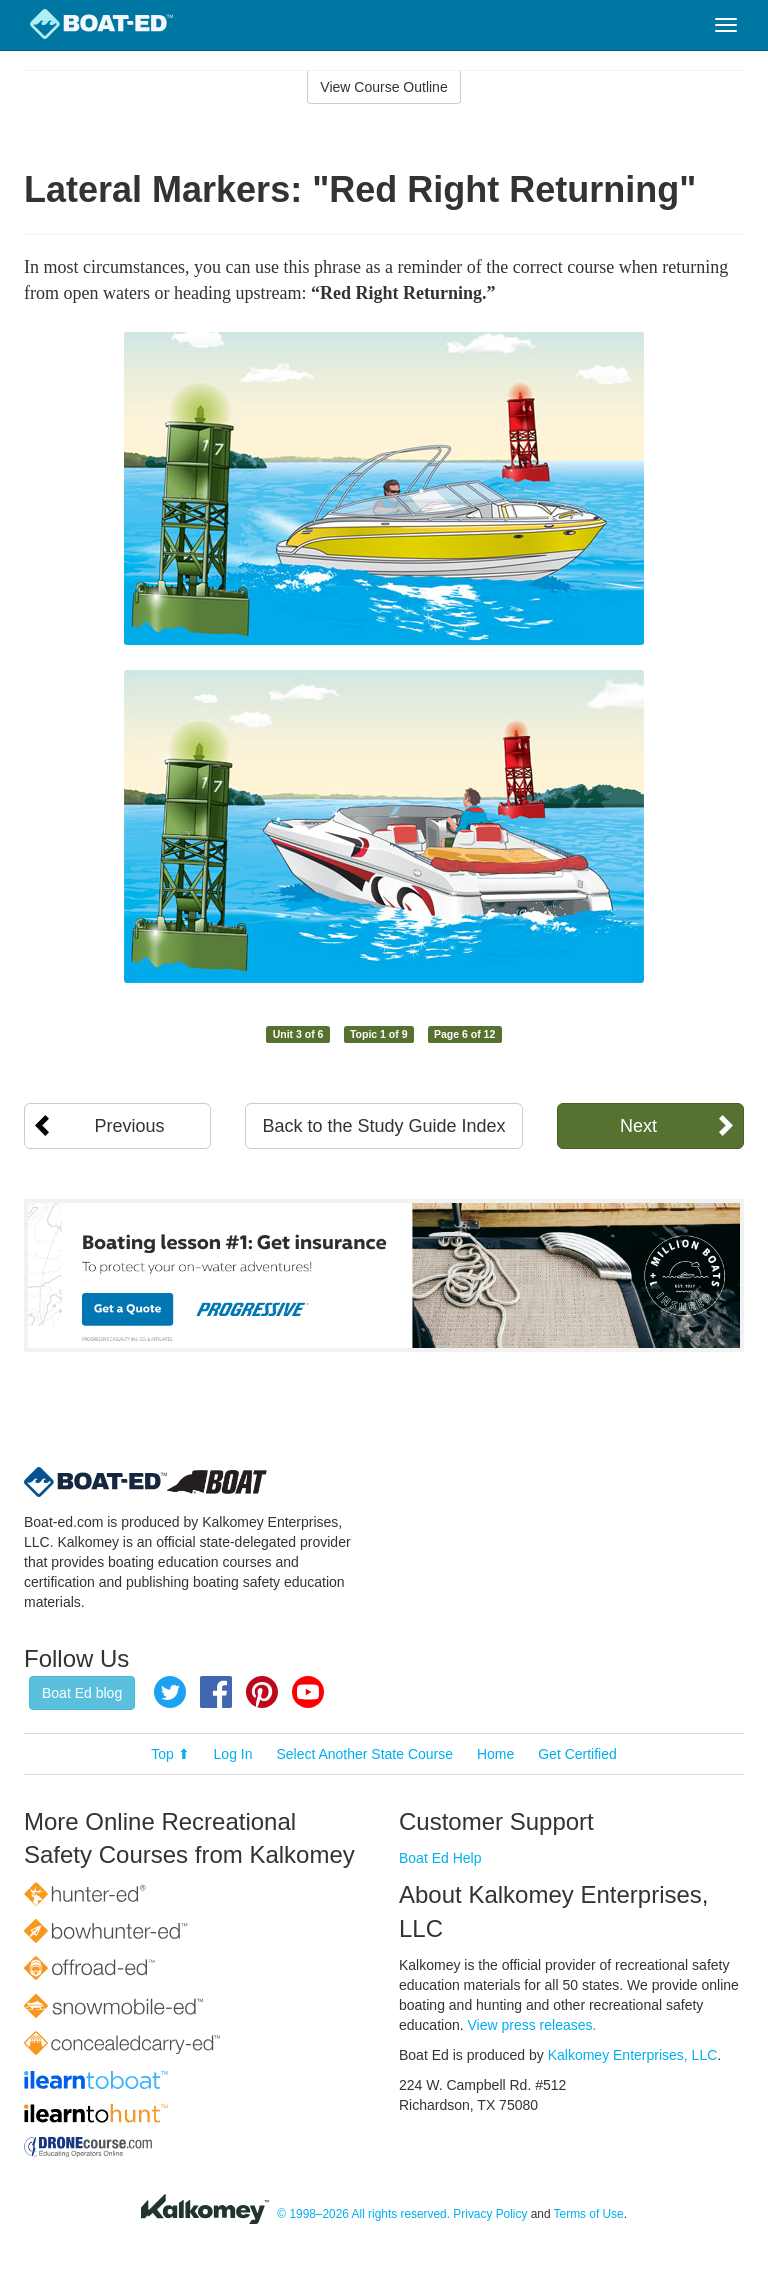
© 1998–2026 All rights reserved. (363, 2214)
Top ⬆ (170, 1754)
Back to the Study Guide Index (383, 1126)
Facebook (216, 1692)
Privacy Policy (490, 2214)
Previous (130, 1126)
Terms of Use (589, 2214)
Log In (233, 1754)
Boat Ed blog (82, 1693)
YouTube (308, 1692)
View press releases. (532, 2025)
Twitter (170, 1692)
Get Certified (577, 1754)
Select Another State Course (364, 1754)
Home (495, 1754)
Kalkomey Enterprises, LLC (633, 2055)
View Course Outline (383, 87)
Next (638, 1126)
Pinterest (262, 1692)
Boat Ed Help (440, 1858)
